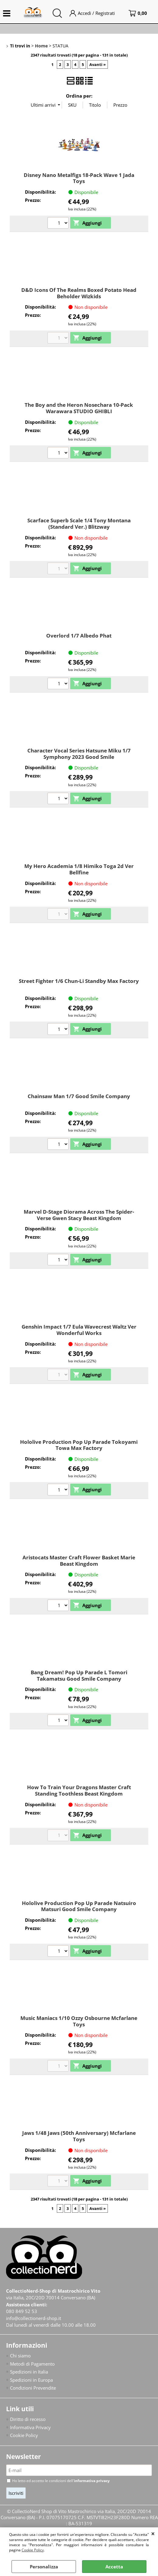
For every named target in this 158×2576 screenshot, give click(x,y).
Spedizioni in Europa (31, 2380)
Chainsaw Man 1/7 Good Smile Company (79, 1096)
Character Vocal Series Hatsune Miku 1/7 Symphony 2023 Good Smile (79, 753)
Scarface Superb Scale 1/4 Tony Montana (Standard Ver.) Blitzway (79, 523)
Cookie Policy (33, 2550)
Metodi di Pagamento (32, 2364)
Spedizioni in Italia (29, 2372)
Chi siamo (20, 2356)
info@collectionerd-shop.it (33, 2318)
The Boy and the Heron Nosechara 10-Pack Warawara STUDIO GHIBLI (79, 408)
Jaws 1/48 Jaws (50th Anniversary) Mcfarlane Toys (79, 2136)
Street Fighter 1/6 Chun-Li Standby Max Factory (79, 980)
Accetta (114, 2567)
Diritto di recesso (28, 2420)
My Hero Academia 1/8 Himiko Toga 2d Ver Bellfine (79, 869)
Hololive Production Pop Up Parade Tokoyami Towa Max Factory (79, 1445)
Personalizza (44, 2567)
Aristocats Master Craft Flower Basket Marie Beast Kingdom (78, 1560)
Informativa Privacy (30, 2428)
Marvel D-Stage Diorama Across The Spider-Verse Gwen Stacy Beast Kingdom (79, 1215)
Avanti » (97, 64)
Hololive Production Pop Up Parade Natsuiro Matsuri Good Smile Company (79, 1906)
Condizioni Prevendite (33, 2388)
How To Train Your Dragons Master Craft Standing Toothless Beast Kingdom (79, 1790)
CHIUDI (153, 2533)
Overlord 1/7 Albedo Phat (79, 635)
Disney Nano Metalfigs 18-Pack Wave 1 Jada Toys (79, 178)
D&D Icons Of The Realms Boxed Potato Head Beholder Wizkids (78, 293)
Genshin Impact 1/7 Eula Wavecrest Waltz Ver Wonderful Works (79, 1329)
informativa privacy (92, 2481)
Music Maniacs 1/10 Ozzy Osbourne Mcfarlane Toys (78, 2021)
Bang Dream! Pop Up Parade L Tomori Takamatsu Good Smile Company (79, 1675)
